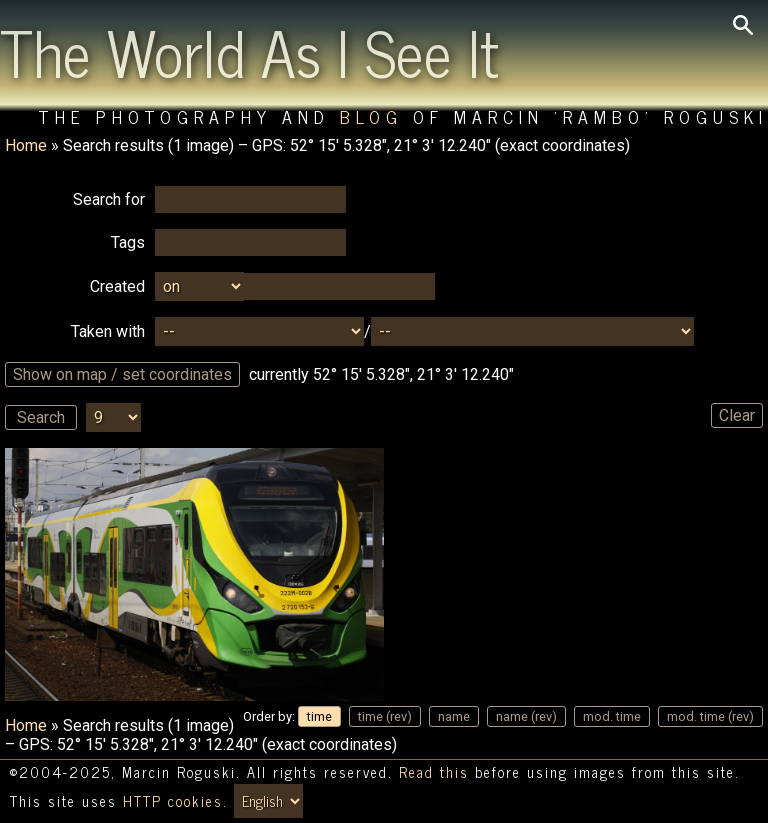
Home (26, 145)
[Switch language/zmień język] (268, 801)
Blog (371, 116)
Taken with (108, 331)
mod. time (612, 716)
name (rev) (526, 716)
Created (117, 286)
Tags (128, 242)
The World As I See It (249, 51)
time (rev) (385, 716)
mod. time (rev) (710, 716)
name (454, 716)
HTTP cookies (173, 801)
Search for (109, 199)
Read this (434, 772)
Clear (737, 415)
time (319, 716)
